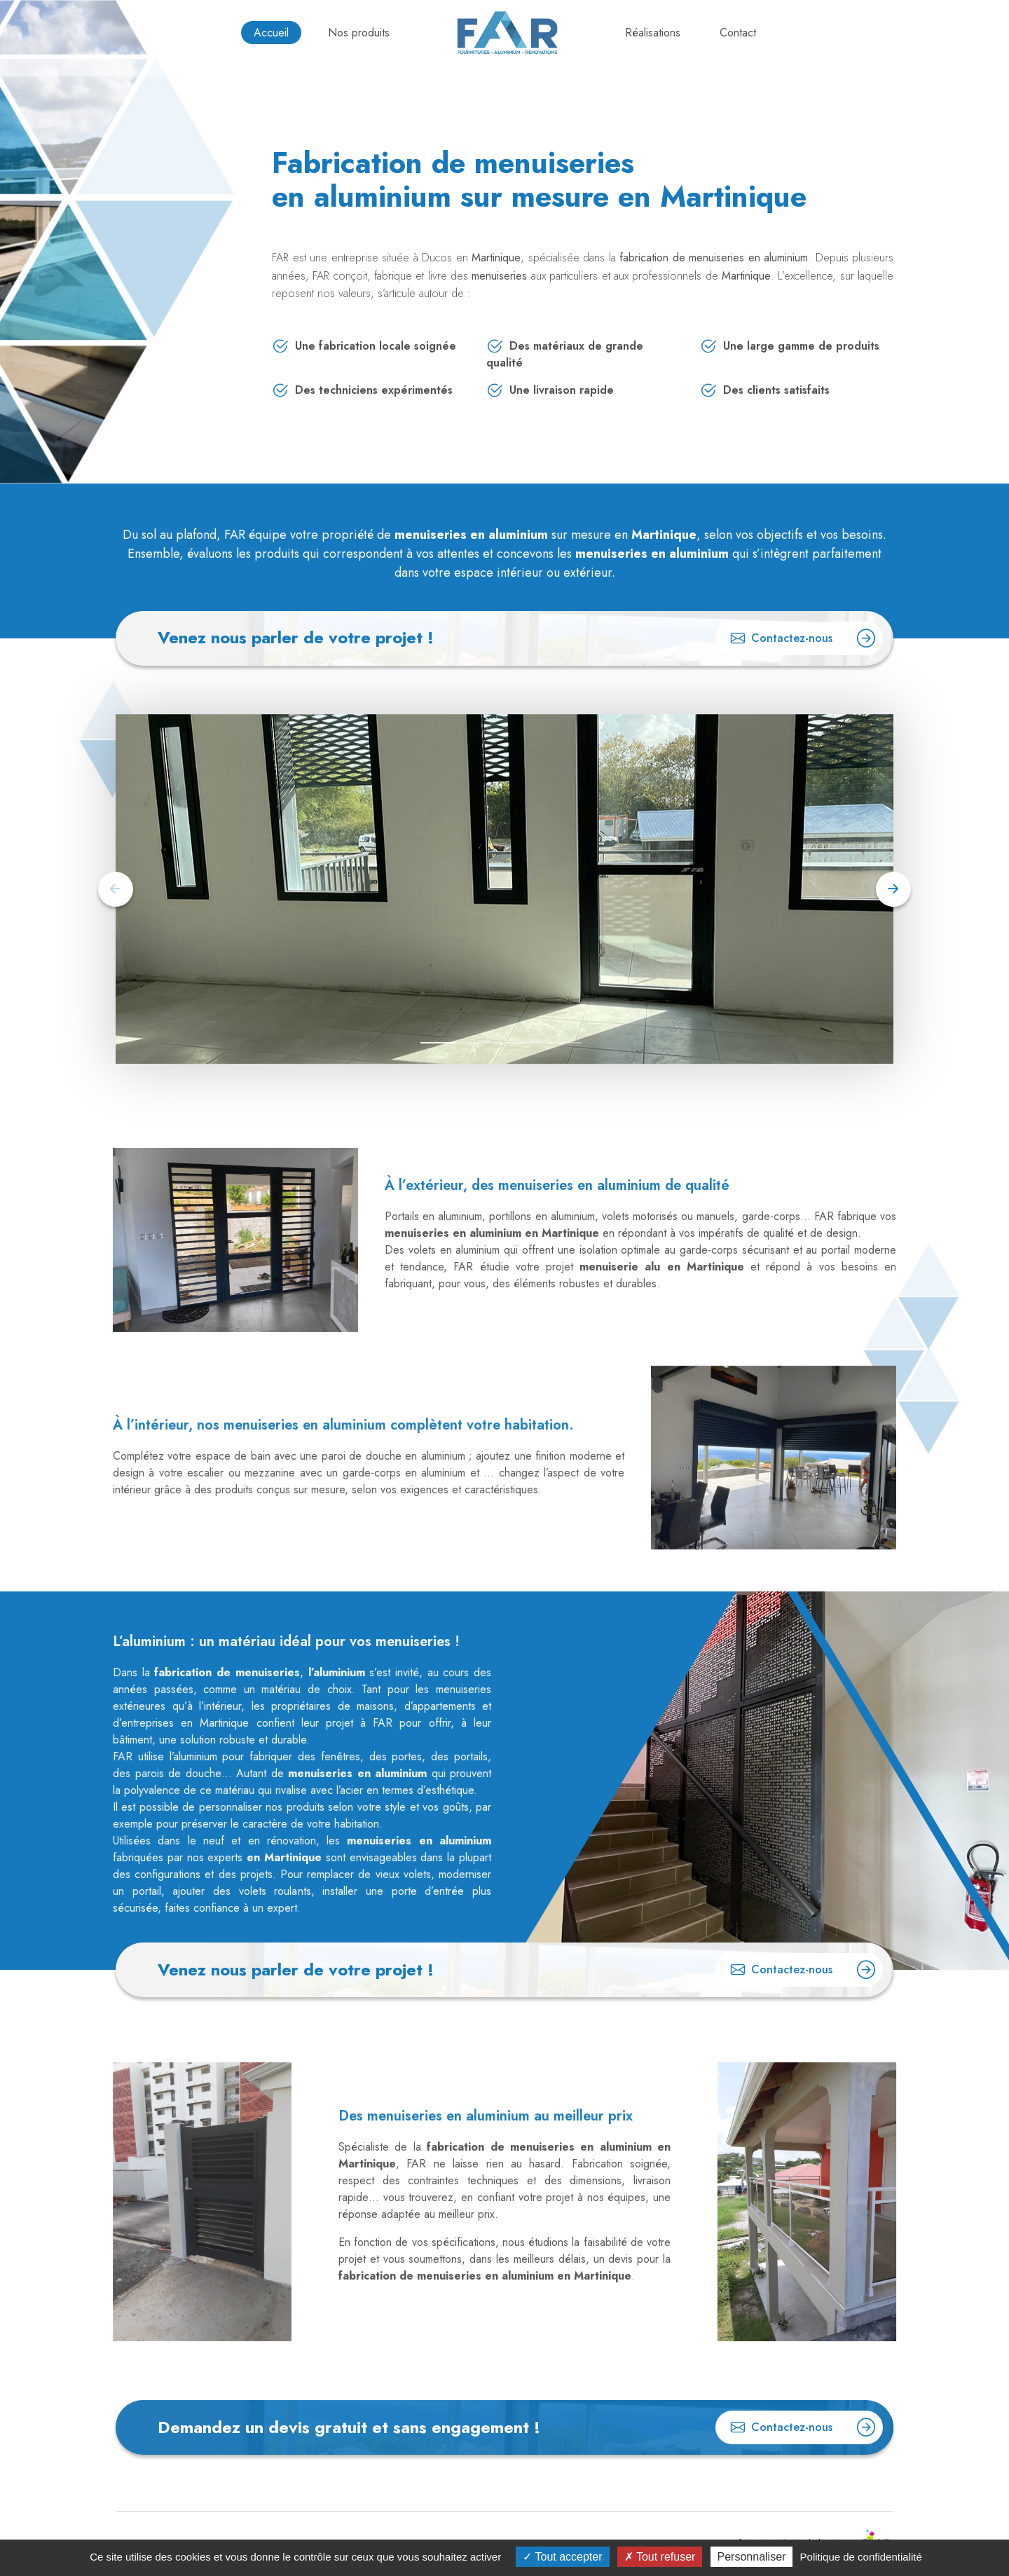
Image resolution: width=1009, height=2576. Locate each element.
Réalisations (652, 33)
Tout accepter (562, 2557)
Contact (738, 33)
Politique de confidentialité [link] (861, 2557)
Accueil (271, 33)
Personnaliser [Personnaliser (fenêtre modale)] (752, 2557)
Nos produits (359, 33)
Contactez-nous (803, 636)
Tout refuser (660, 2557)
